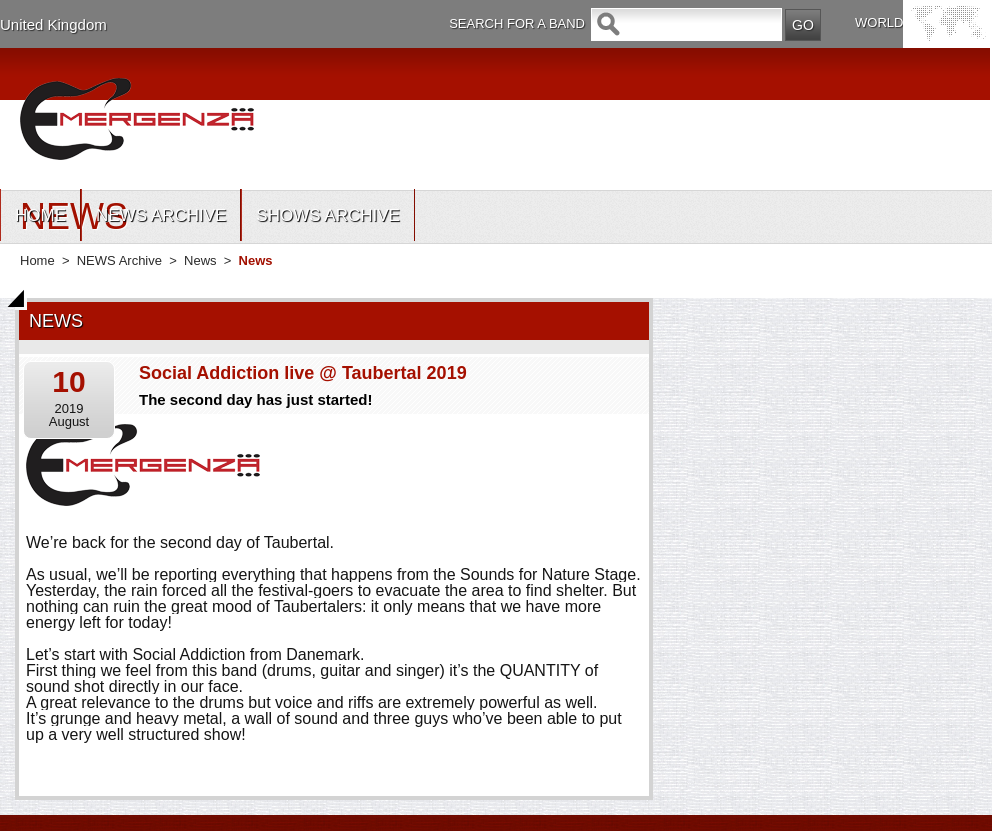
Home (37, 260)
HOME (40, 215)
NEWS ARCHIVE (161, 215)
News (200, 260)
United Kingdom (53, 24)
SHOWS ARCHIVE (328, 215)
